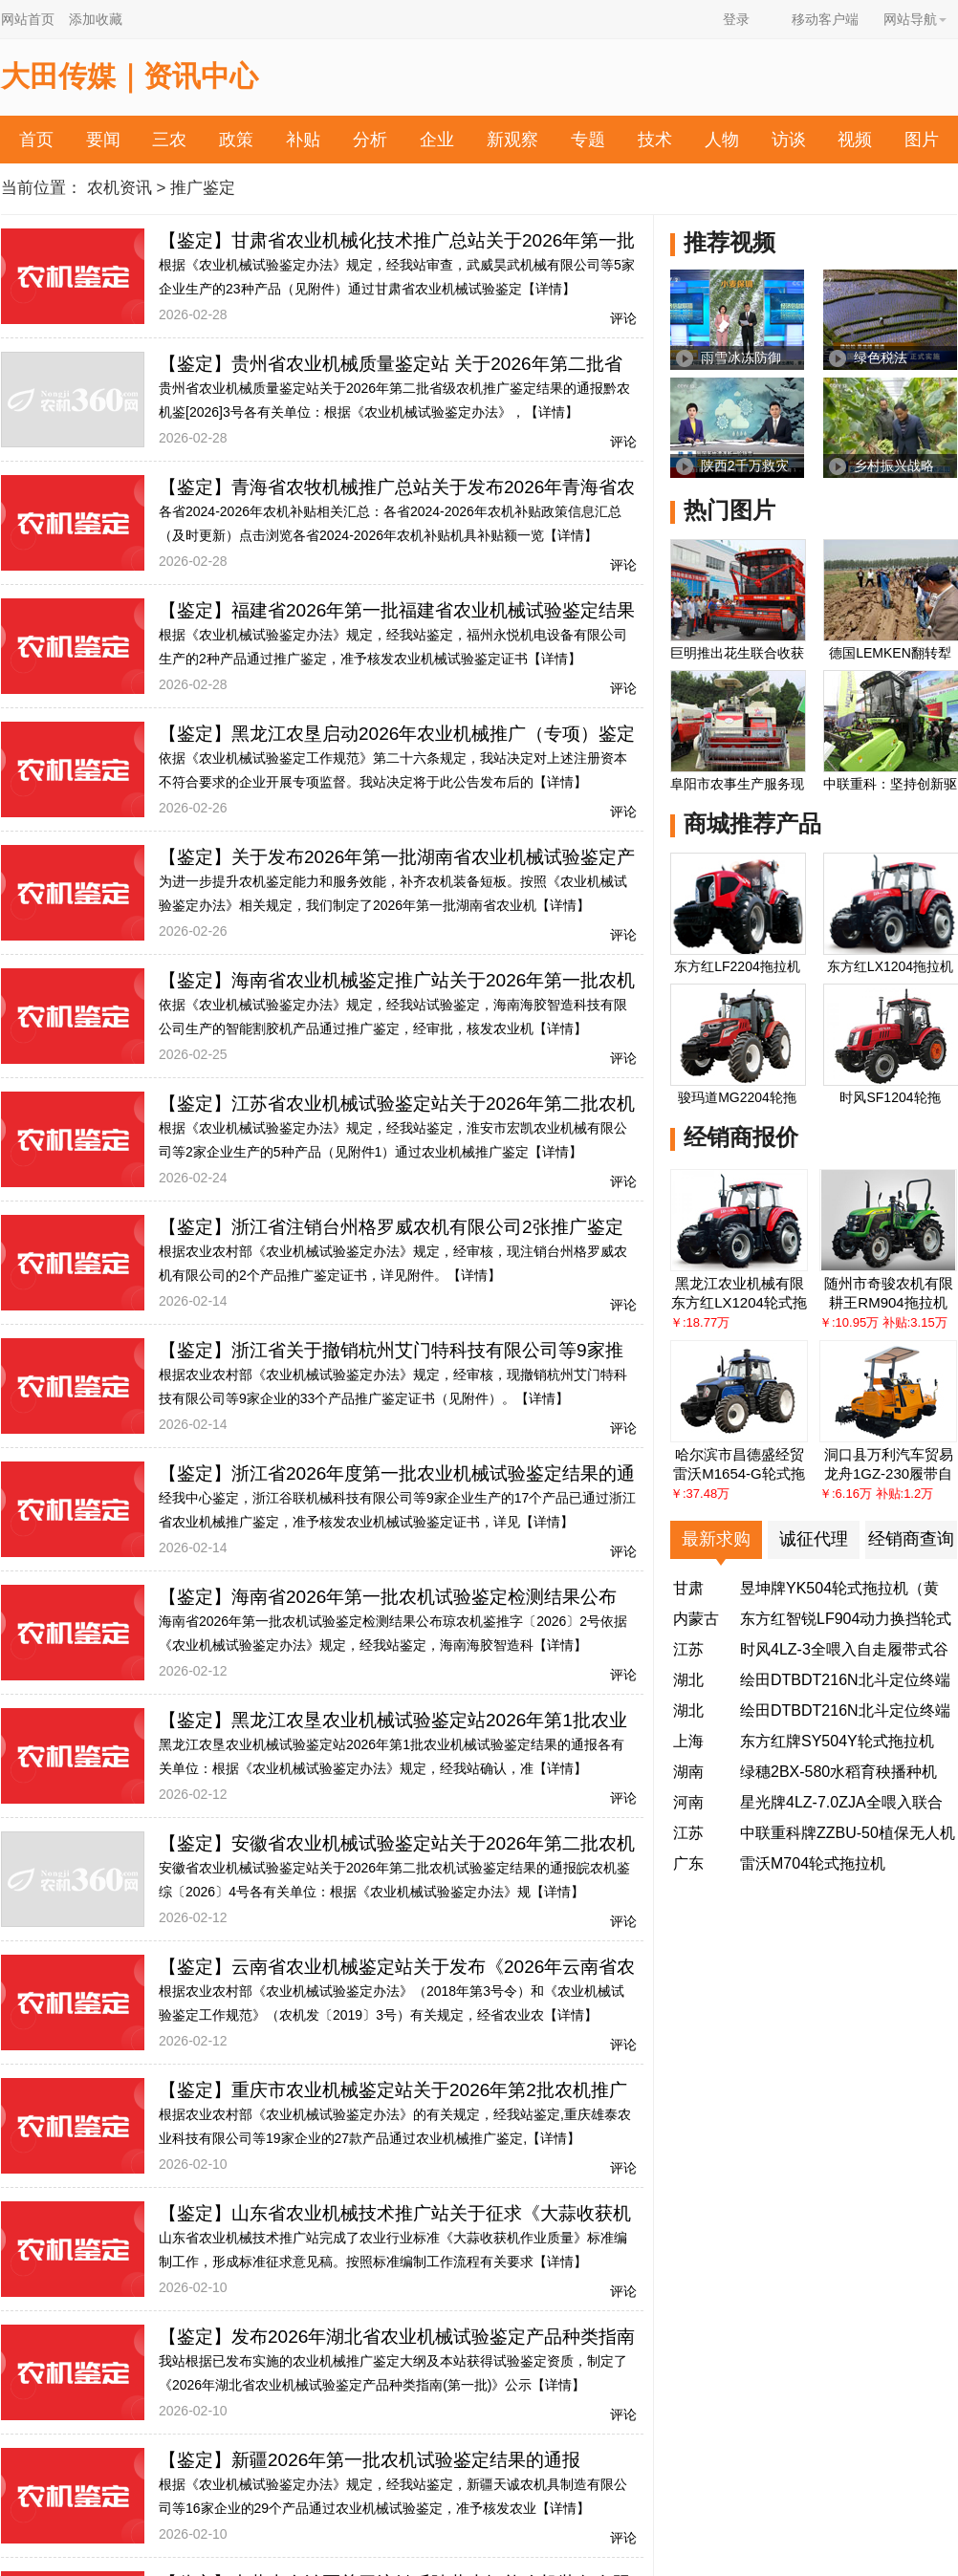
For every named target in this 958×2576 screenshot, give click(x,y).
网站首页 (27, 19)
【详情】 (549, 288)
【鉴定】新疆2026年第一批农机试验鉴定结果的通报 (369, 2460)
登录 (736, 19)
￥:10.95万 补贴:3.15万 (883, 1322)
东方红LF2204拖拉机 (736, 966)
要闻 (103, 139)
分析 (370, 139)
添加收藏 (95, 19)
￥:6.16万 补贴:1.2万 (876, 1493)
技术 (655, 139)
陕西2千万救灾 (745, 465)
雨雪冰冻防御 (741, 357)
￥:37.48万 (699, 1493)
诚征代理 (813, 1538)
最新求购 (716, 1538)
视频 (855, 139)
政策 (236, 139)
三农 (169, 139)
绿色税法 (880, 357)
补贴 (303, 139)
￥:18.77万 (699, 1322)
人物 (722, 139)
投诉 (521, 188)
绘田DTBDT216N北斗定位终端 (845, 1680)
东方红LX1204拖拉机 (890, 966)
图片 (921, 139)
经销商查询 (911, 1538)
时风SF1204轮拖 (889, 1097)
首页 (36, 139)
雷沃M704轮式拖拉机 (812, 1863)
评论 (623, 318)
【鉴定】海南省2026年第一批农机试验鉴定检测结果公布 (388, 1597)
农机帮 (445, 188)
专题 (588, 139)
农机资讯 (119, 188)
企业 (437, 139)
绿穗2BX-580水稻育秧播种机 (838, 1772)
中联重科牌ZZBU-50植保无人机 (847, 1833)
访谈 (789, 139)
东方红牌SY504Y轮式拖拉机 (837, 1741)
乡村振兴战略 (894, 465)
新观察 (512, 139)
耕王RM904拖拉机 (888, 1302)
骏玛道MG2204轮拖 (737, 1097)
